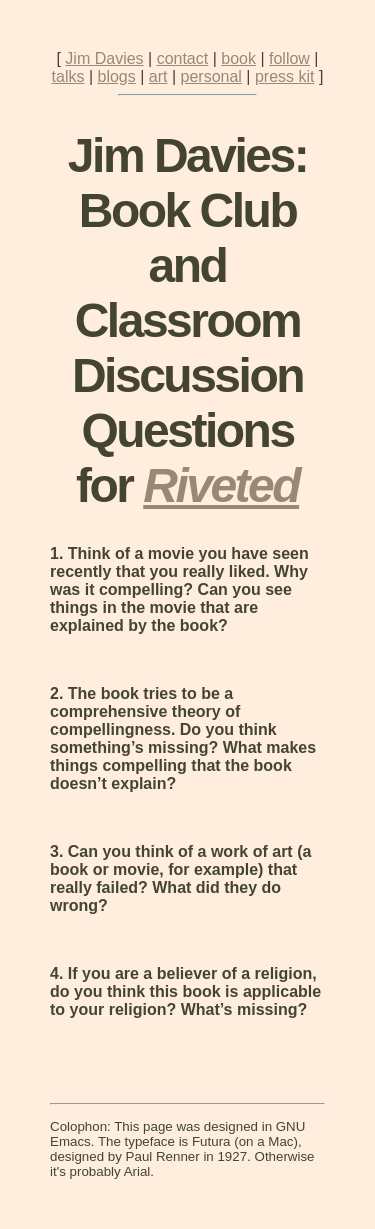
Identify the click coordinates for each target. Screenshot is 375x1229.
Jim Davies (104, 58)
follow (289, 58)
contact (183, 58)
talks (68, 76)
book (238, 58)
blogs (117, 76)
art (158, 76)
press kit (285, 76)
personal (211, 76)
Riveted (221, 485)
